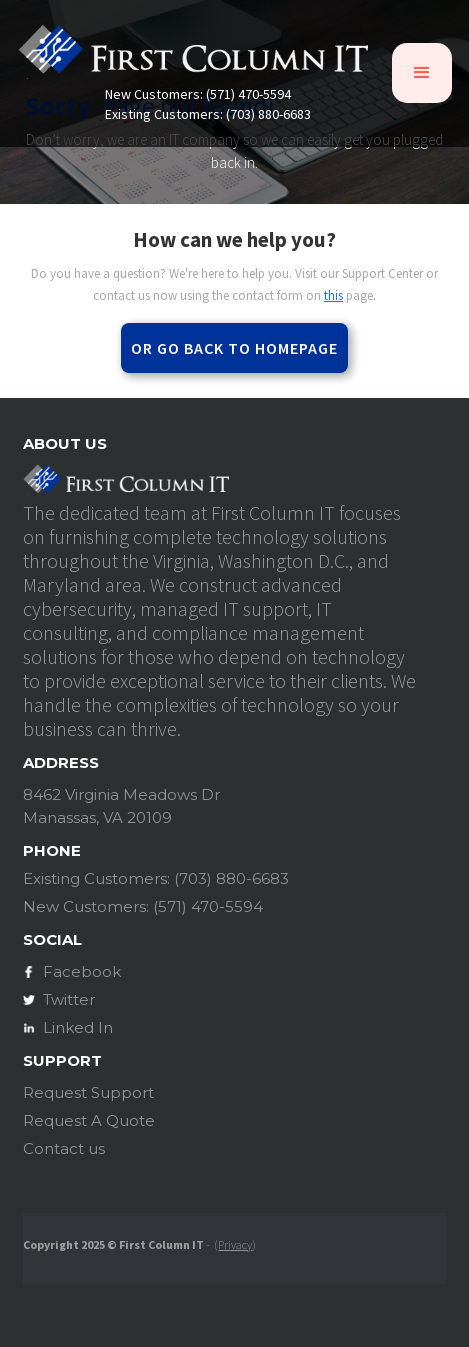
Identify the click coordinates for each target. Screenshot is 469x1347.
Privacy (235, 1244)
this (333, 295)
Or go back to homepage (234, 348)
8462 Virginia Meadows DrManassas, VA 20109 (121, 806)
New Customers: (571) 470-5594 (198, 94)
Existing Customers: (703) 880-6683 (208, 114)
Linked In (78, 1027)
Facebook (82, 971)
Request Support (88, 1092)
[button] (422, 73)
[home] (193, 55)
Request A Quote (89, 1120)
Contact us (64, 1148)
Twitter (69, 999)
